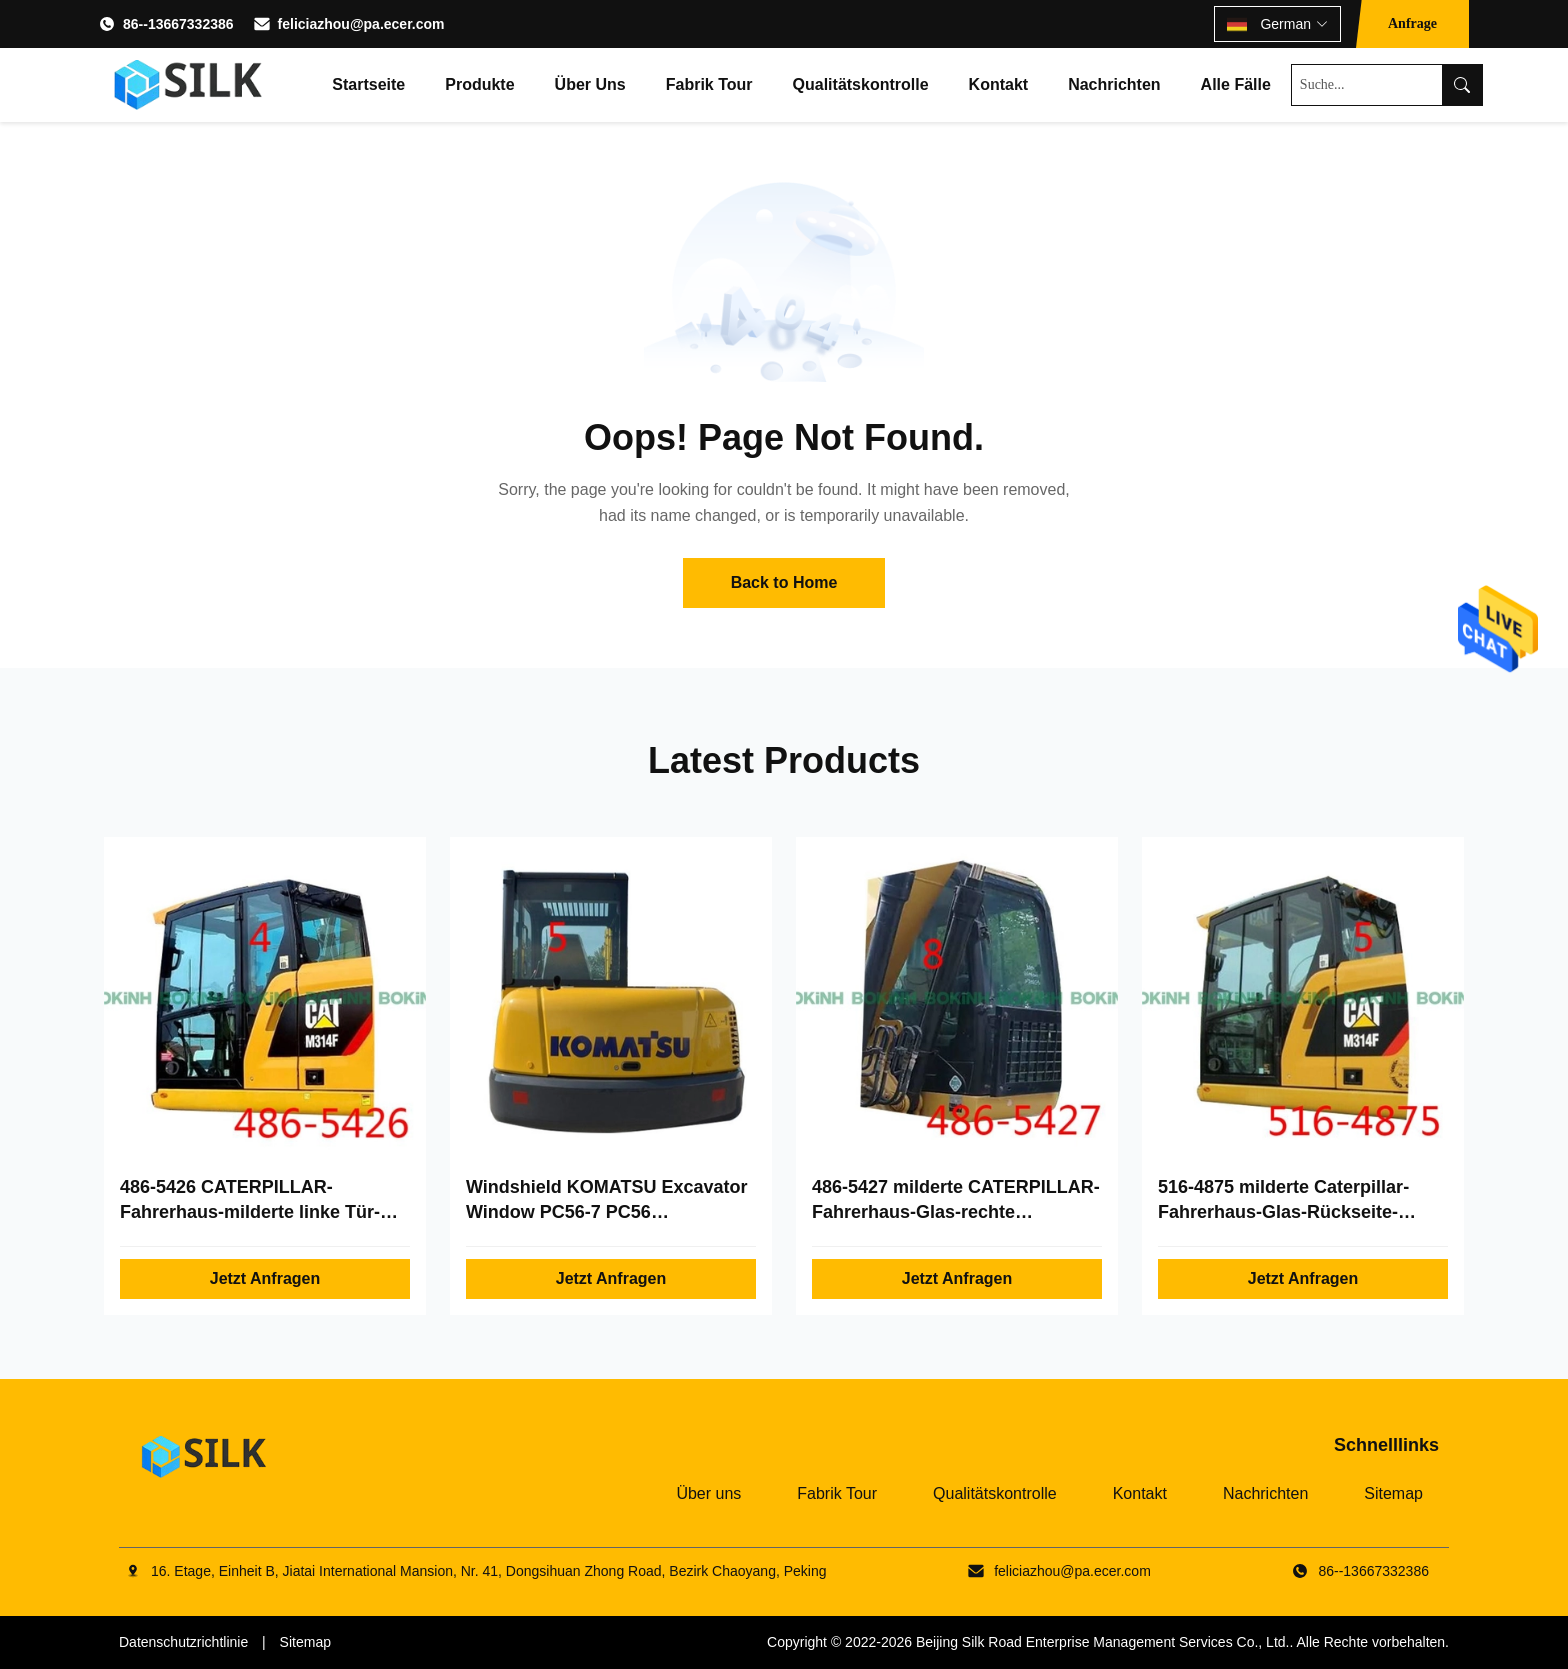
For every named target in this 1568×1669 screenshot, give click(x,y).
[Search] (1462, 85)
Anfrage (1412, 23)
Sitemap (1393, 1493)
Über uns (590, 84)
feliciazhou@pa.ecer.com (361, 24)
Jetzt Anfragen (265, 1278)
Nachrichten (1114, 84)
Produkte (479, 84)
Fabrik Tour (709, 84)
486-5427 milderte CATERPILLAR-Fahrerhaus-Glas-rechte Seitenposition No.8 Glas (956, 1212)
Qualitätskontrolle (861, 84)
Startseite (368, 84)
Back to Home (784, 582)
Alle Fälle (1236, 84)
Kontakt (999, 84)
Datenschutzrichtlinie (183, 1642)
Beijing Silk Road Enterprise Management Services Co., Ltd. (1103, 1642)
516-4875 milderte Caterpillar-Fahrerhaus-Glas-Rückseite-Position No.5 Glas (1283, 1212)
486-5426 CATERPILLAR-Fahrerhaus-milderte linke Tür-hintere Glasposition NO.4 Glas (252, 1212)
